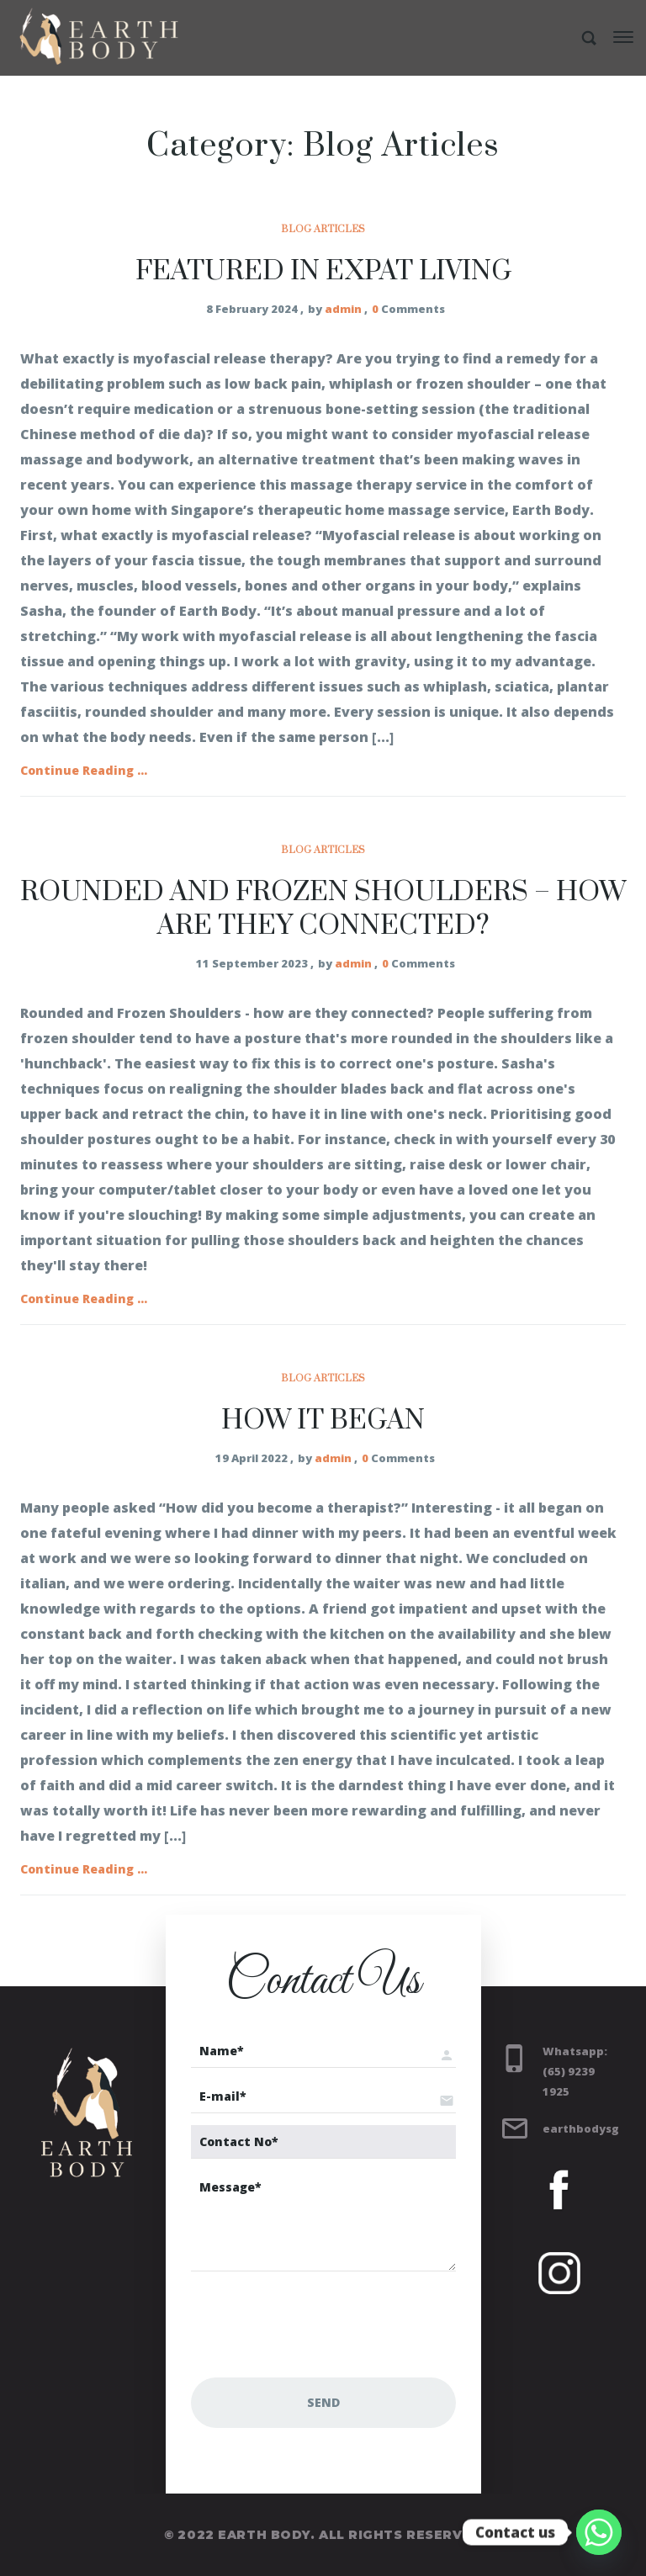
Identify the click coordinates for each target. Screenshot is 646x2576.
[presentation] (319, 2324)
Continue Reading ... (83, 770)
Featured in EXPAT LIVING (323, 271)
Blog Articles (323, 229)
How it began (323, 1420)
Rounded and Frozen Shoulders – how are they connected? (323, 909)
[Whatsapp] (599, 2532)
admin (343, 308)
